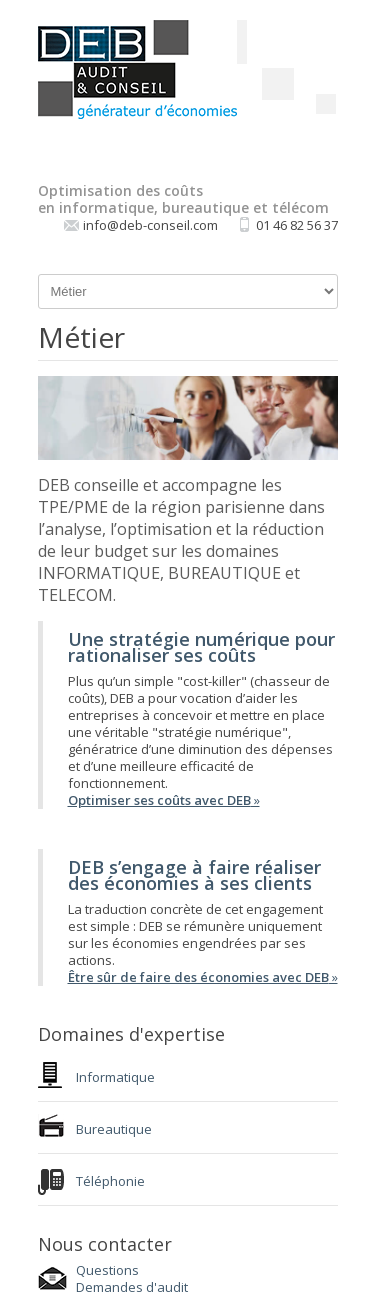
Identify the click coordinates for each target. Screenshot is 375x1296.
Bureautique (114, 1129)
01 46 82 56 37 (297, 225)
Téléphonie (110, 1181)
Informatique (115, 1077)
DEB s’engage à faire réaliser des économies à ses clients (194, 875)
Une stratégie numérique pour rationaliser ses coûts (201, 647)
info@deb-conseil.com (150, 225)
